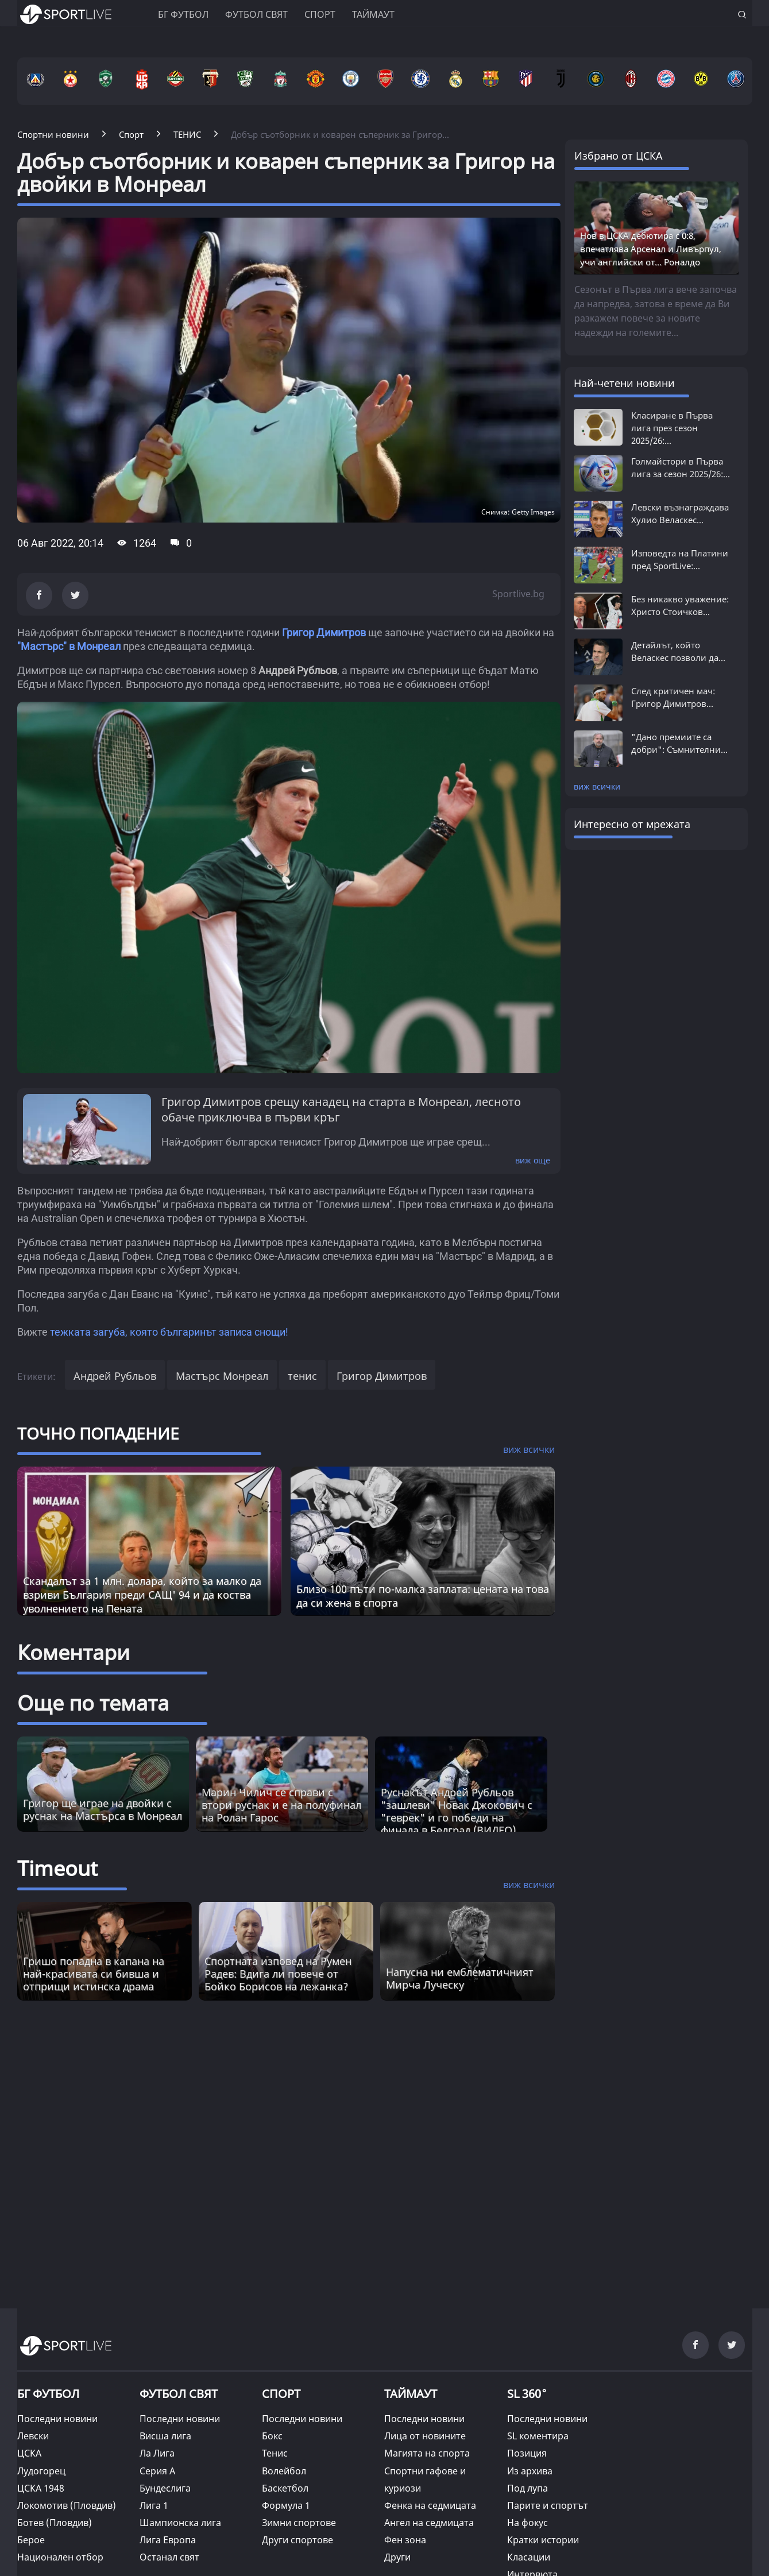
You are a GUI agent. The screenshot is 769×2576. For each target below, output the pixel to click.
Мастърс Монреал (222, 1376)
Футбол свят (256, 14)
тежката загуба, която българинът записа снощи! (169, 1332)
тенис (302, 1376)
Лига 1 (154, 2505)
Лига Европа (168, 2540)
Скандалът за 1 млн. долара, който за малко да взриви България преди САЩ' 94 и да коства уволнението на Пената (142, 1594)
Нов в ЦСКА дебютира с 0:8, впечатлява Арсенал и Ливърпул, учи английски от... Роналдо (650, 249)
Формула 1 (286, 2505)
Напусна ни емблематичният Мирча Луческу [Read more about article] (460, 1978)
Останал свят (169, 2557)
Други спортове (297, 2540)
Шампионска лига (180, 2522)
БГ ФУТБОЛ (183, 14)
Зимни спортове (299, 2522)
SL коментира (538, 2436)
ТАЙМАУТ (410, 2393)
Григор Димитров (324, 632)
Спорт (319, 14)
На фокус (527, 2522)
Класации (528, 2557)
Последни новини (57, 2418)
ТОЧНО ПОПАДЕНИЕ (98, 1433)
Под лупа (527, 2488)
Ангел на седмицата (429, 2522)
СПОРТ (281, 2393)
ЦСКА (29, 2453)
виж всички (597, 786)
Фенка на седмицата (430, 2505)
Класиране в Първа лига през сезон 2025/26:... (672, 427)
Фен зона (405, 2540)
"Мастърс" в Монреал (69, 646)
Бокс (272, 2436)
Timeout (57, 1868)
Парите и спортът (547, 2505)
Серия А (157, 2471)
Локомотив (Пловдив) (66, 2505)
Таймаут (373, 14)
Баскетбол (285, 2488)
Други (397, 2557)
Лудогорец (41, 2471)
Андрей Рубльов (115, 1376)
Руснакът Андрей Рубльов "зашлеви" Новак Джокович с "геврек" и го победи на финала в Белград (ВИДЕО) (456, 1811)
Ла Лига (157, 2453)
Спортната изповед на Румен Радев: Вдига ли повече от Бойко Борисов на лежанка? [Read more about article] (277, 1973)
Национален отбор (60, 2557)
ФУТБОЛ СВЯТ (179, 2393)
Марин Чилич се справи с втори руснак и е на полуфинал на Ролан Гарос (281, 1804)
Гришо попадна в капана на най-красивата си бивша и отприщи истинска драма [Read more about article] (93, 1973)
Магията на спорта (427, 2453)
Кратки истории (543, 2540)
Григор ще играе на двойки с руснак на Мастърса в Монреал (102, 1809)
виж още (532, 1160)
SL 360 (527, 2392)
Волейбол (284, 2471)
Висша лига (165, 2436)
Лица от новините (425, 2436)
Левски (33, 2436)
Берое (31, 2540)
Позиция (527, 2453)
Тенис (275, 2453)
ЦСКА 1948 (40, 2488)
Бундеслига (165, 2488)
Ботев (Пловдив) (54, 2522)
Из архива (529, 2471)
